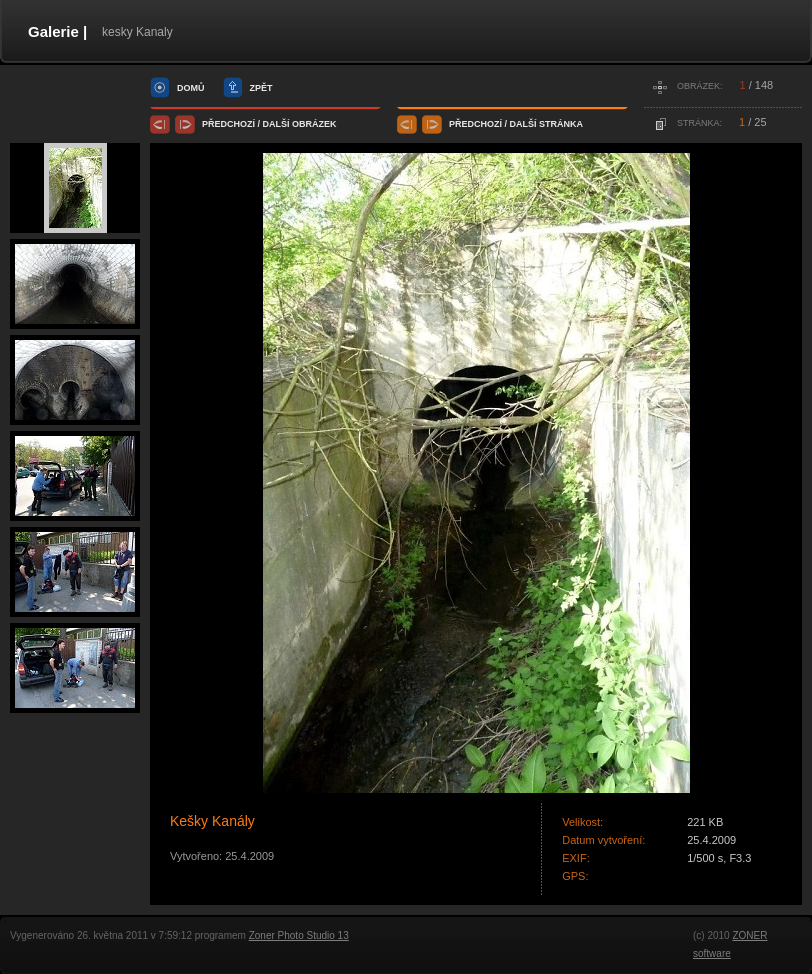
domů (191, 88)
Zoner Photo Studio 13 (299, 935)
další (276, 124)
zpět (261, 88)
